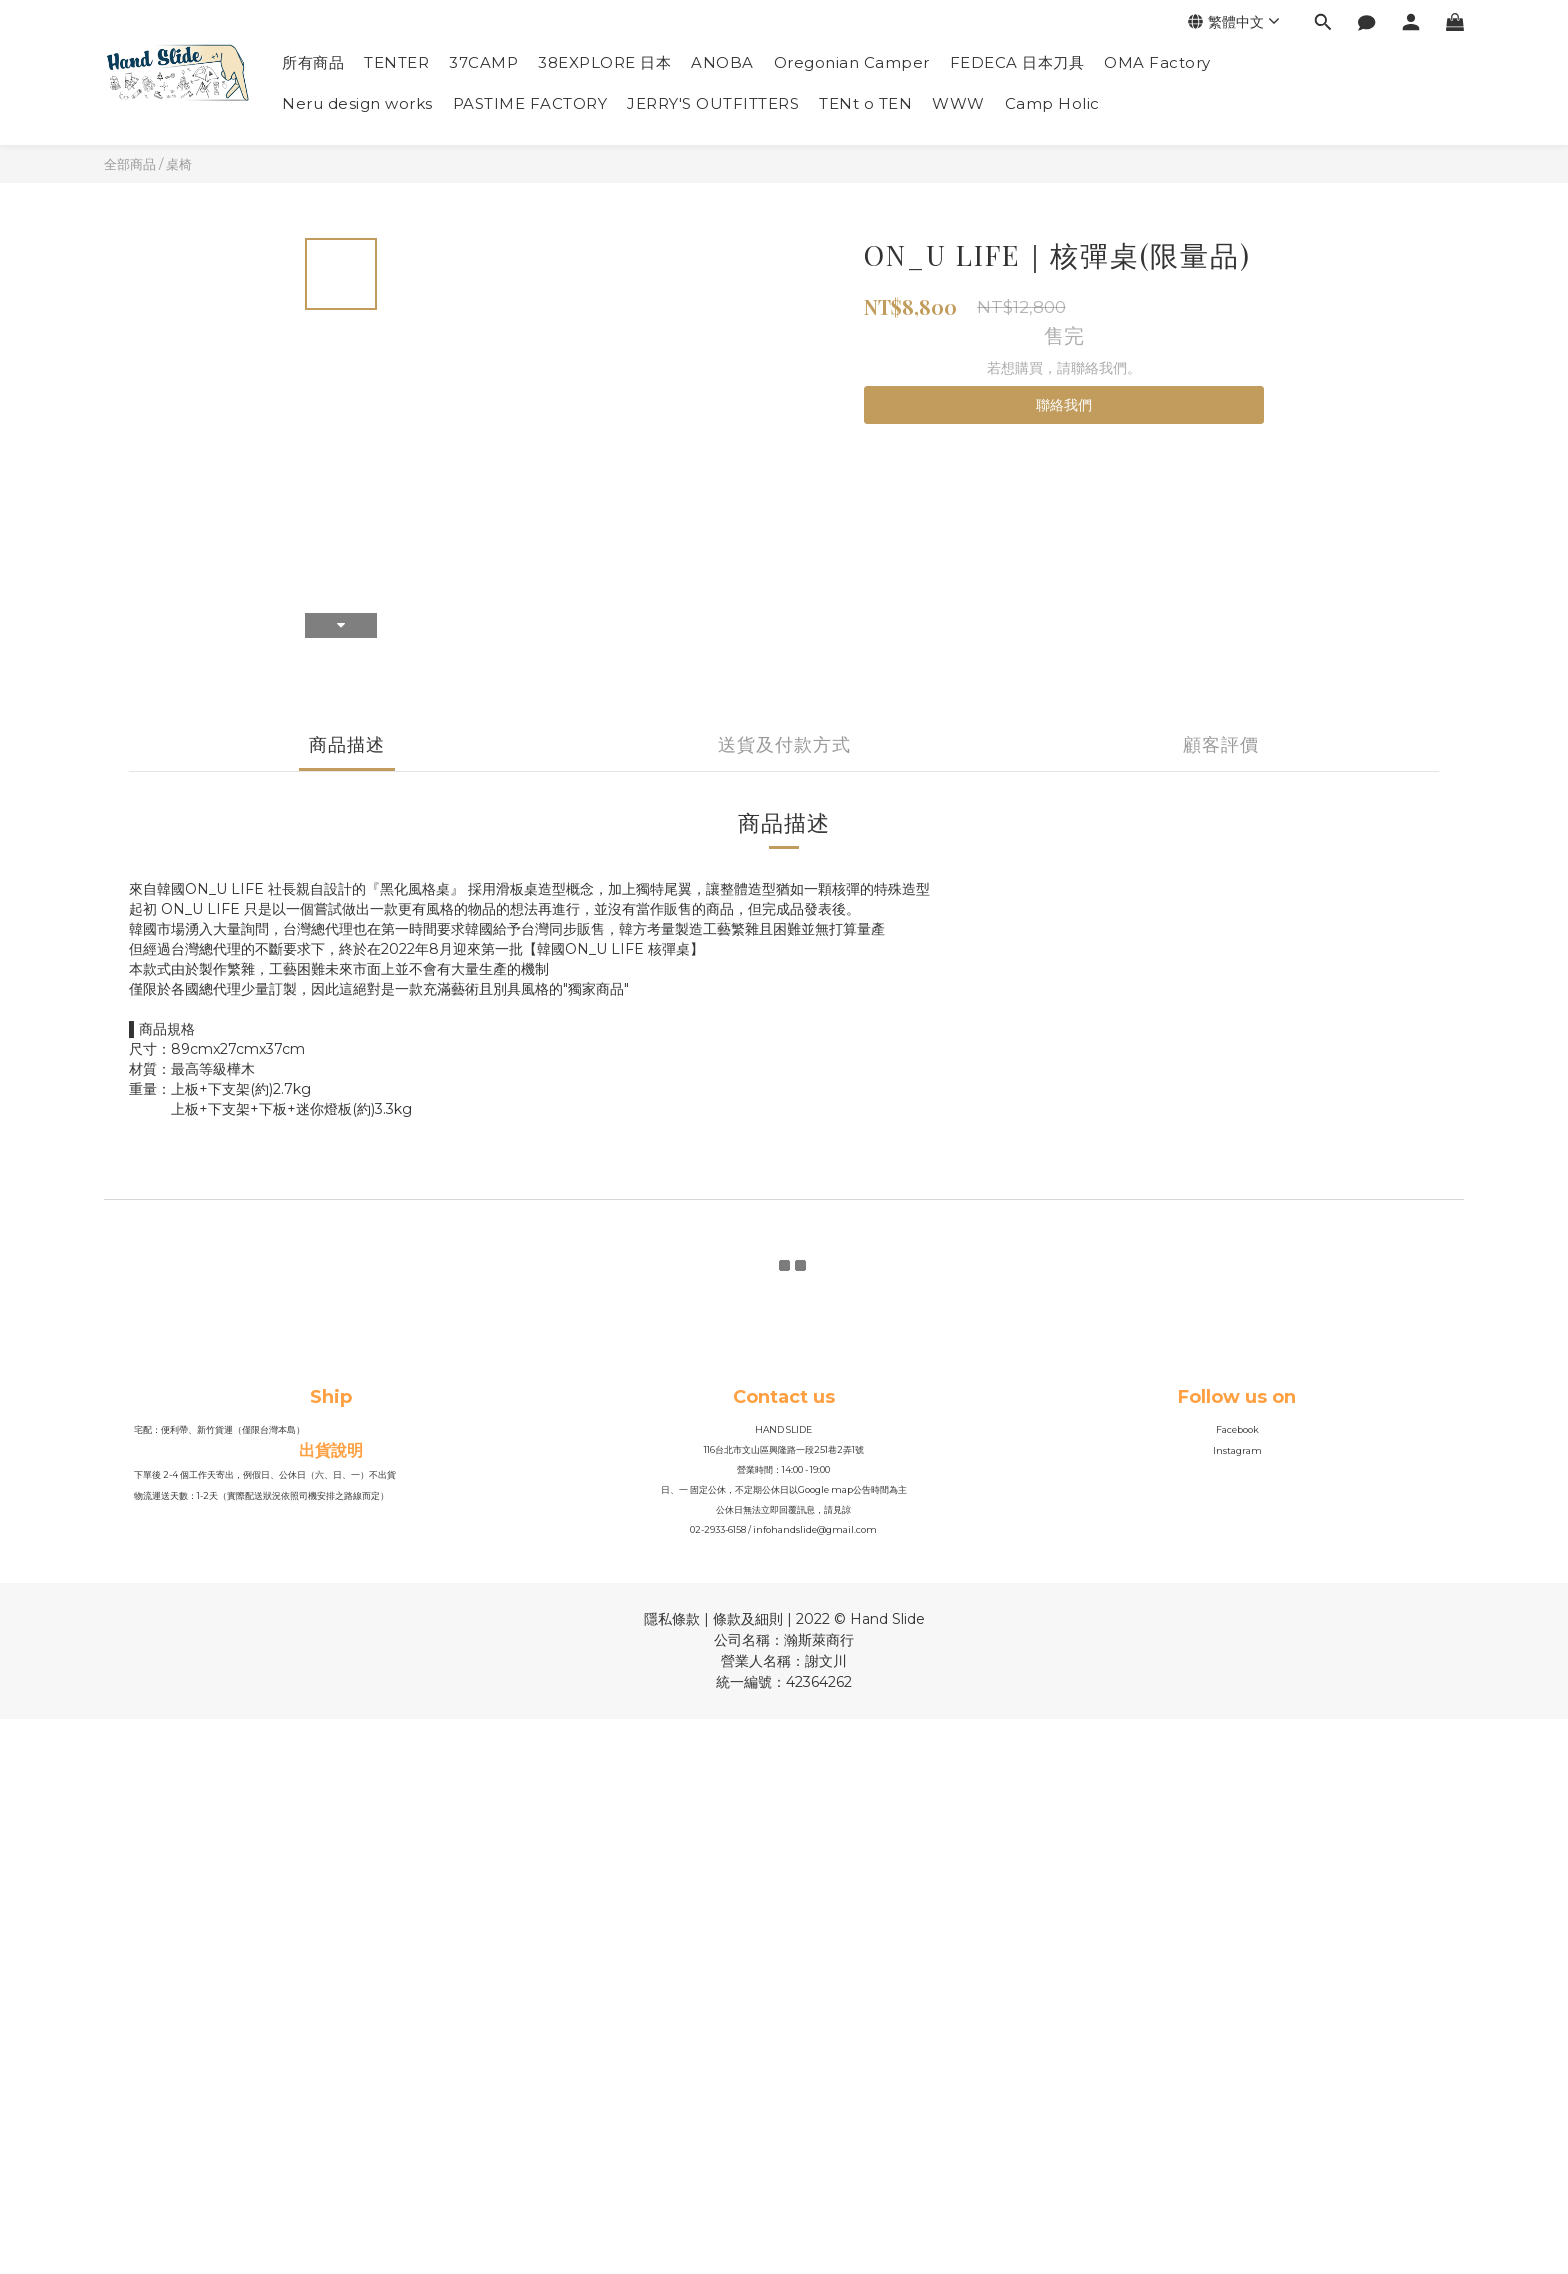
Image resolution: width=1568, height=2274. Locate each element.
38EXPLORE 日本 (604, 62)
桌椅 (179, 164)
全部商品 (130, 164)
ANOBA (722, 62)
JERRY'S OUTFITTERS (713, 103)
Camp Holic (1052, 103)
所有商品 (313, 62)
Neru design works (357, 103)
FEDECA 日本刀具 (1017, 62)
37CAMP (483, 62)
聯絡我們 (1064, 405)
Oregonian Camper (852, 62)
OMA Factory (1157, 62)
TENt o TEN (865, 103)
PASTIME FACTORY (530, 103)
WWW (958, 103)
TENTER (396, 62)
